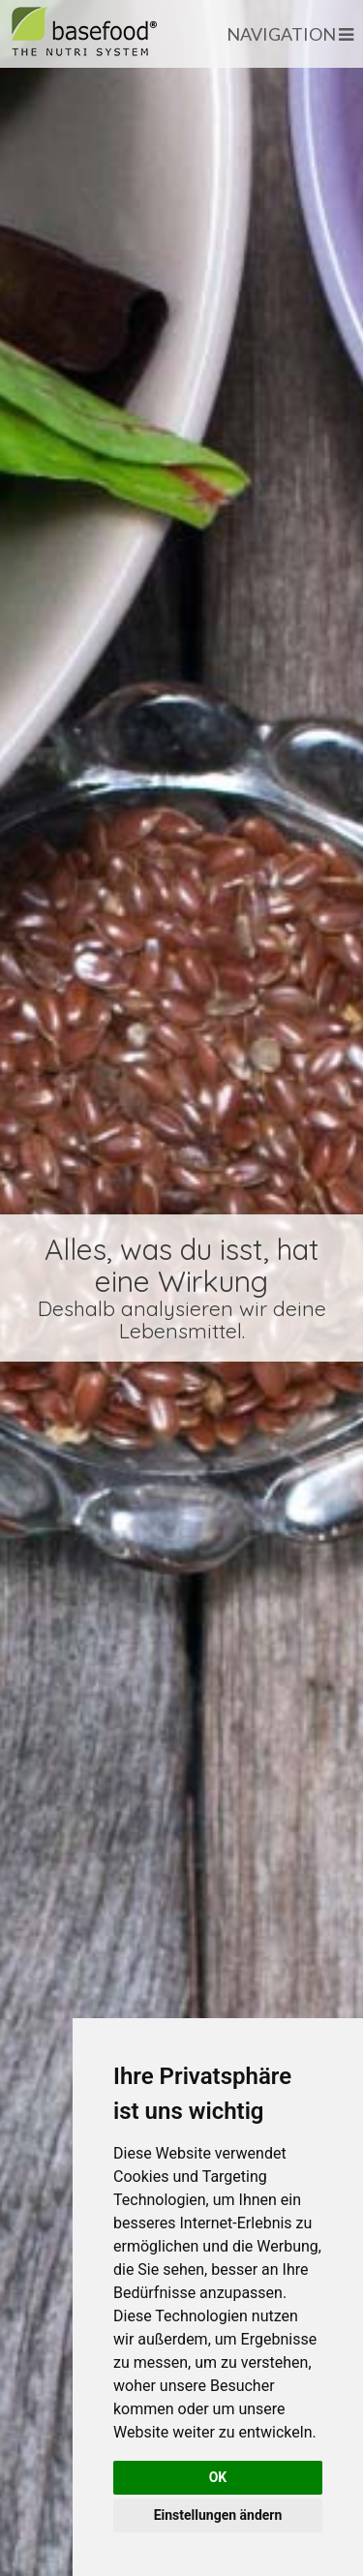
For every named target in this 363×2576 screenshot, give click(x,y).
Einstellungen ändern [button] (218, 2515)
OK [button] (218, 2477)
